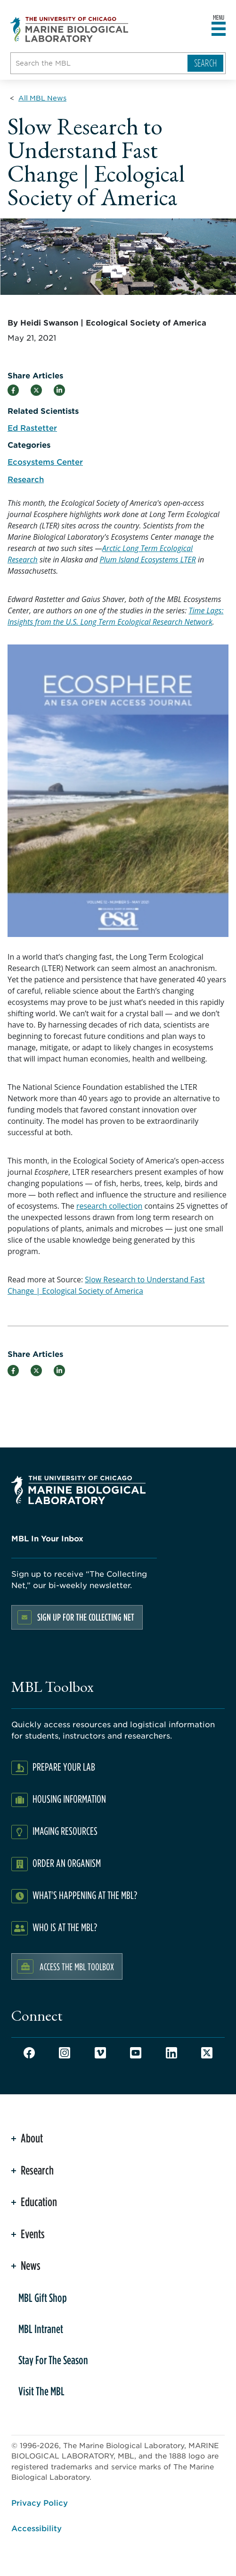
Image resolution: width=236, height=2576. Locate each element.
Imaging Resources (65, 1831)
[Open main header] (219, 29)
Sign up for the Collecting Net (85, 1617)
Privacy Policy (39, 2502)
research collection (109, 1206)
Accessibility (36, 2528)
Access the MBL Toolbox (77, 1966)
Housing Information (69, 1799)
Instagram (64, 2052)
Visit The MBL (41, 2391)
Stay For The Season (53, 2360)
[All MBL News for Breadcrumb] (42, 97)
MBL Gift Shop (42, 2298)
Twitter (206, 2052)
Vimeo (100, 2052)
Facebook (29, 2052)
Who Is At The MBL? (65, 1927)
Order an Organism (67, 1863)
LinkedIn (171, 2052)
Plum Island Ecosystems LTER (147, 559)
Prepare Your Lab (64, 1767)
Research (26, 479)
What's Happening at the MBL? (85, 1895)
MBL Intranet (40, 2329)
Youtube (135, 2052)
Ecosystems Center (45, 461)
